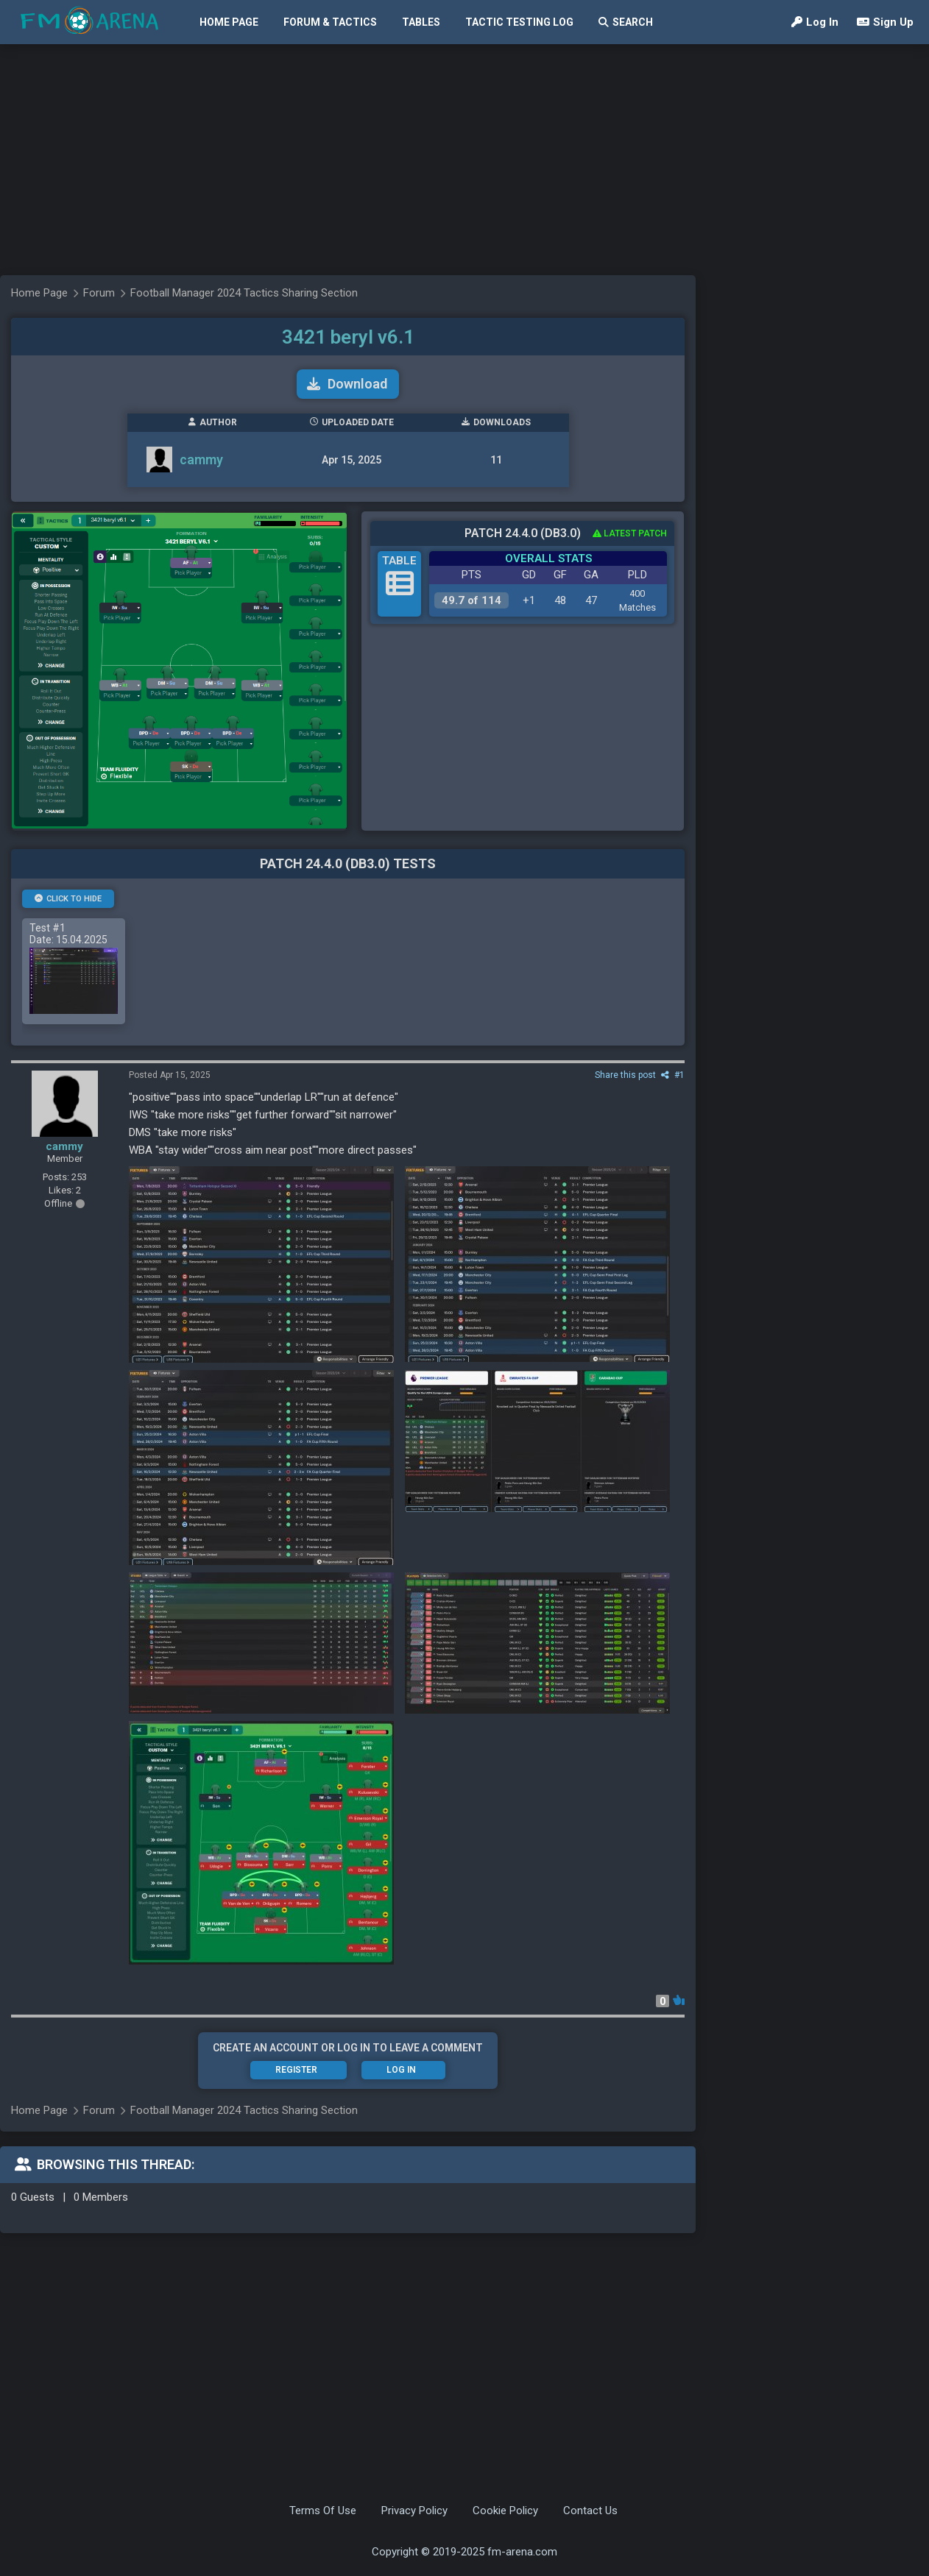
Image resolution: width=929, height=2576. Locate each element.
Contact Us (590, 2510)
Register (296, 2070)
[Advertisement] (290, 158)
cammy (201, 459)
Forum (99, 292)
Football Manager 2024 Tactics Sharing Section (244, 292)
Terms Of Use (322, 2510)
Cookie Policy (505, 2510)
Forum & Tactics (330, 22)
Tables (421, 22)
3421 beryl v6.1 (348, 337)
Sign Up (885, 22)
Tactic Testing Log (519, 22)
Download (347, 383)
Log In (814, 22)
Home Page (228, 22)
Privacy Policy (414, 2510)
